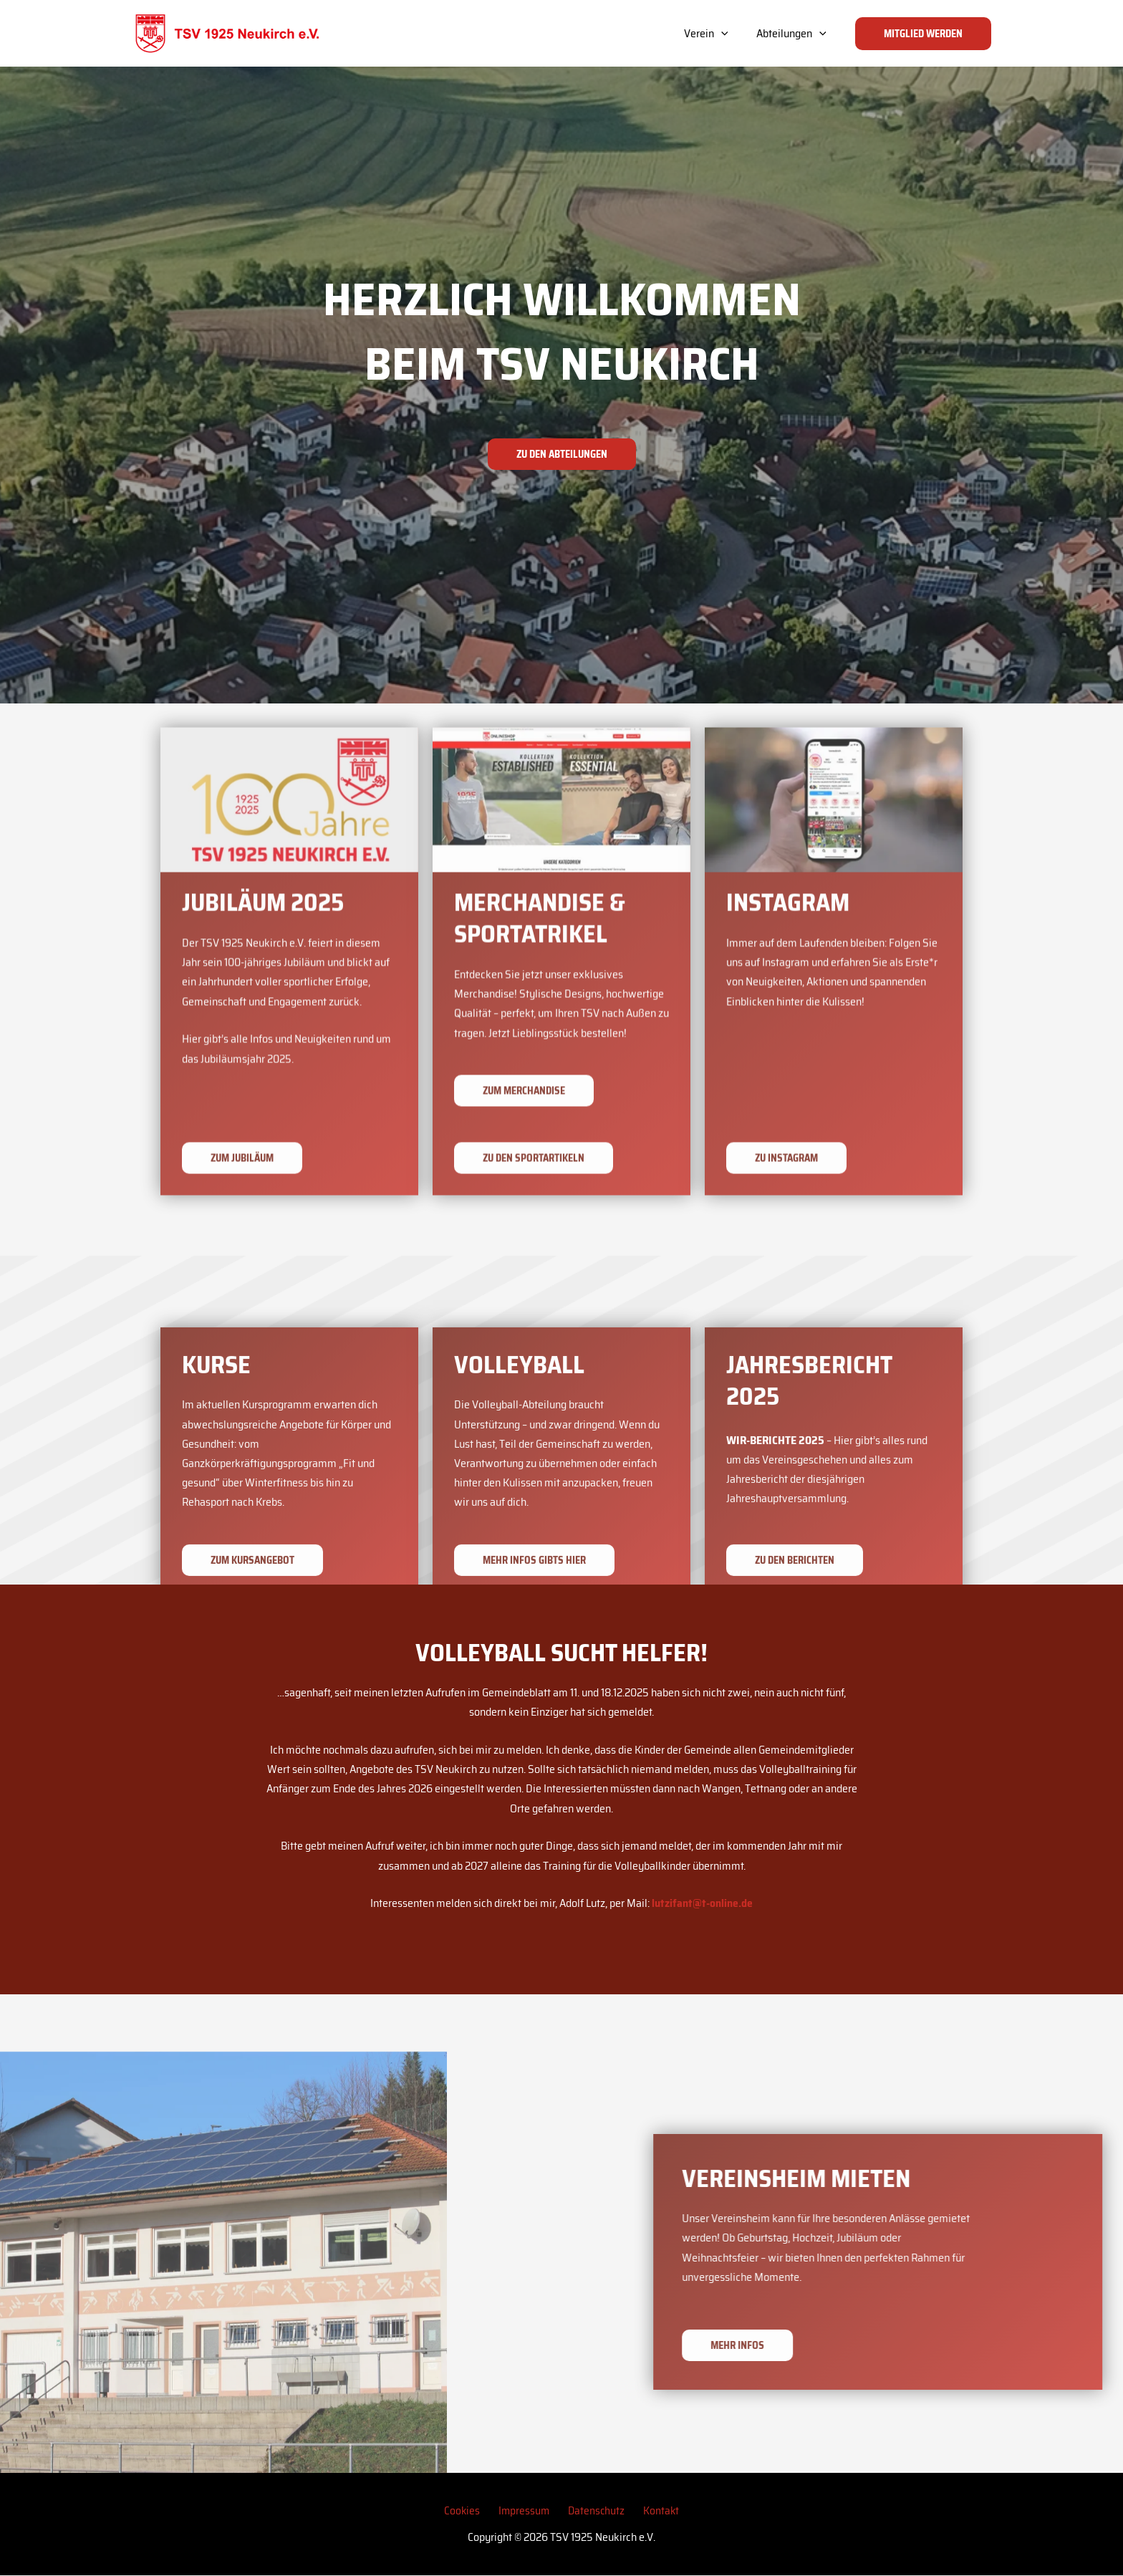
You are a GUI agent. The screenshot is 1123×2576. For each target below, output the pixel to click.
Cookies (471, 2510)
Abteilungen (794, 34)
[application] (730, 34)
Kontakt (652, 2510)
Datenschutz (593, 2510)
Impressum (527, 2510)
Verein (715, 34)
